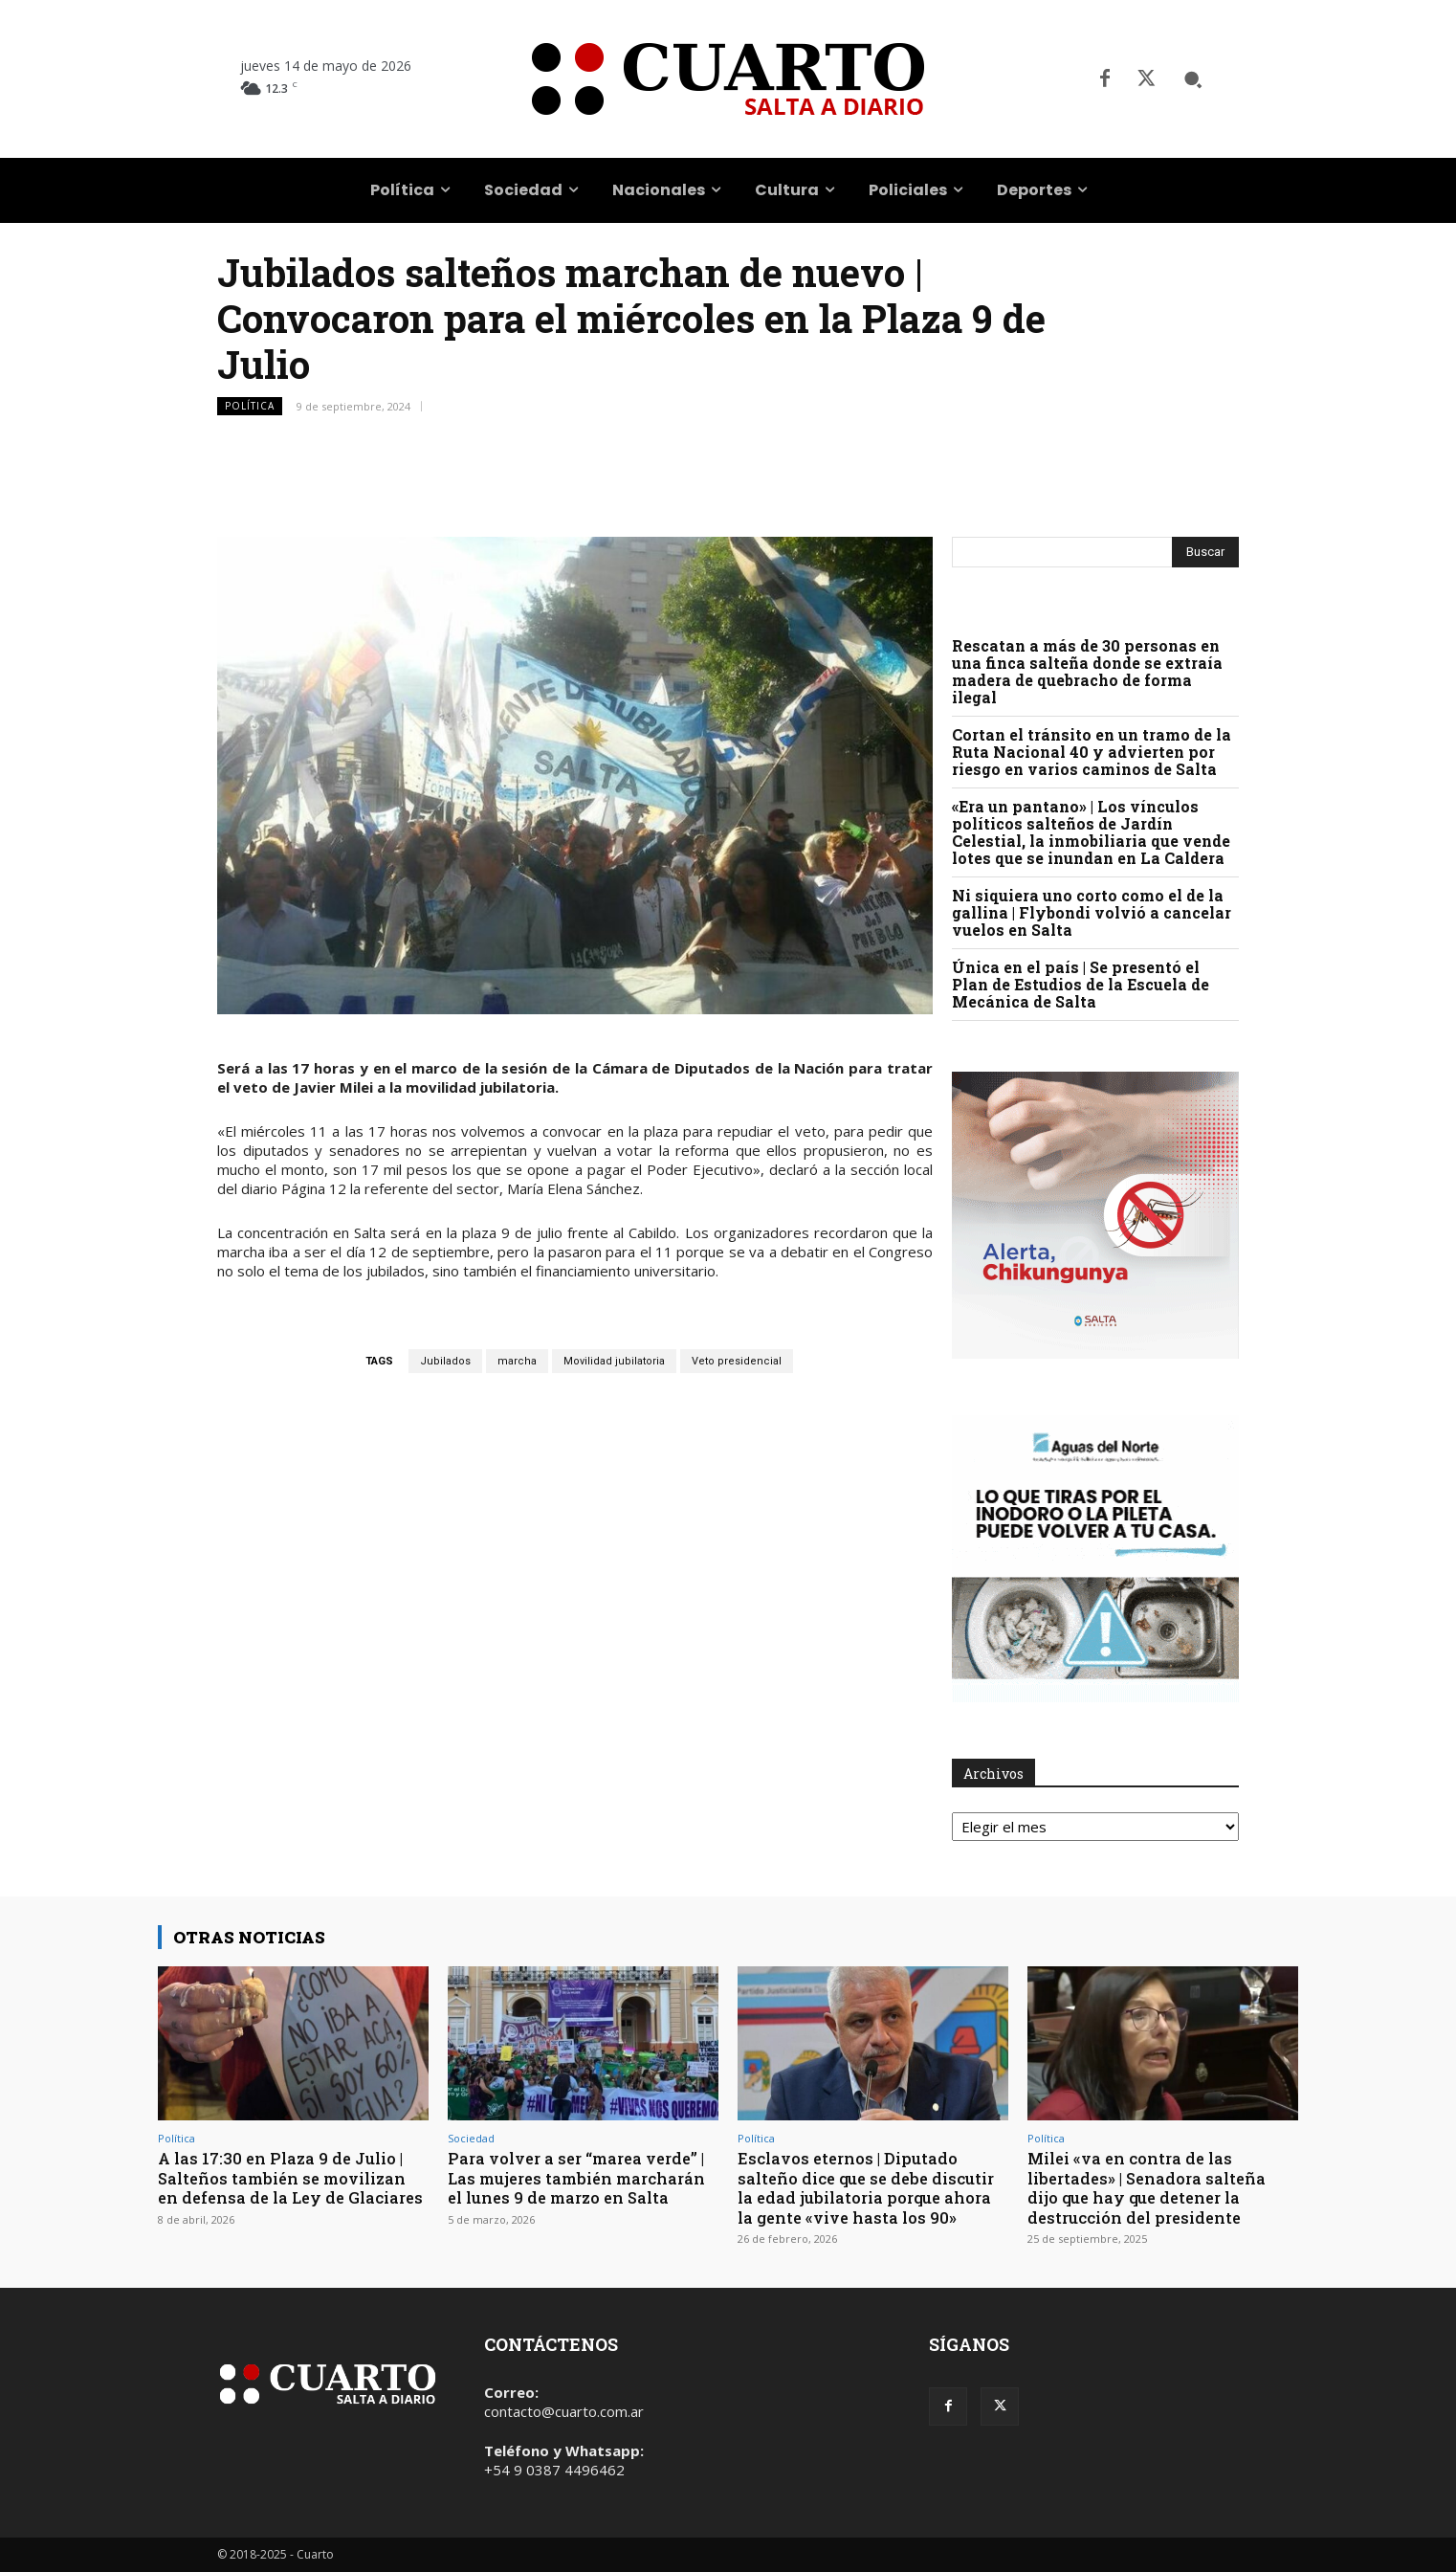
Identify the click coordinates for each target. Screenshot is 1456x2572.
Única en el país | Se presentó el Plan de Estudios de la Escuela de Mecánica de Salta (1080, 984)
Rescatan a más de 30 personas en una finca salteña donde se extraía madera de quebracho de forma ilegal (1087, 671)
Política (249, 406)
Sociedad (471, 2138)
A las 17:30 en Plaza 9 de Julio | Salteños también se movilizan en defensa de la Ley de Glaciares (288, 2187)
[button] (1193, 79)
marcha (517, 1361)
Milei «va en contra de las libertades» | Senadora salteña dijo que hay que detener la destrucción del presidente (1151, 2187)
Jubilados (445, 1361)
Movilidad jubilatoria (614, 1361)
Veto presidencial (737, 1361)
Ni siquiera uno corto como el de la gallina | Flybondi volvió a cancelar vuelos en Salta (1091, 912)
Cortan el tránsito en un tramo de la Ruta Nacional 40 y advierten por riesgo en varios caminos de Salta (1091, 751)
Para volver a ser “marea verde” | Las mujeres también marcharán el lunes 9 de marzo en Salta (583, 2177)
